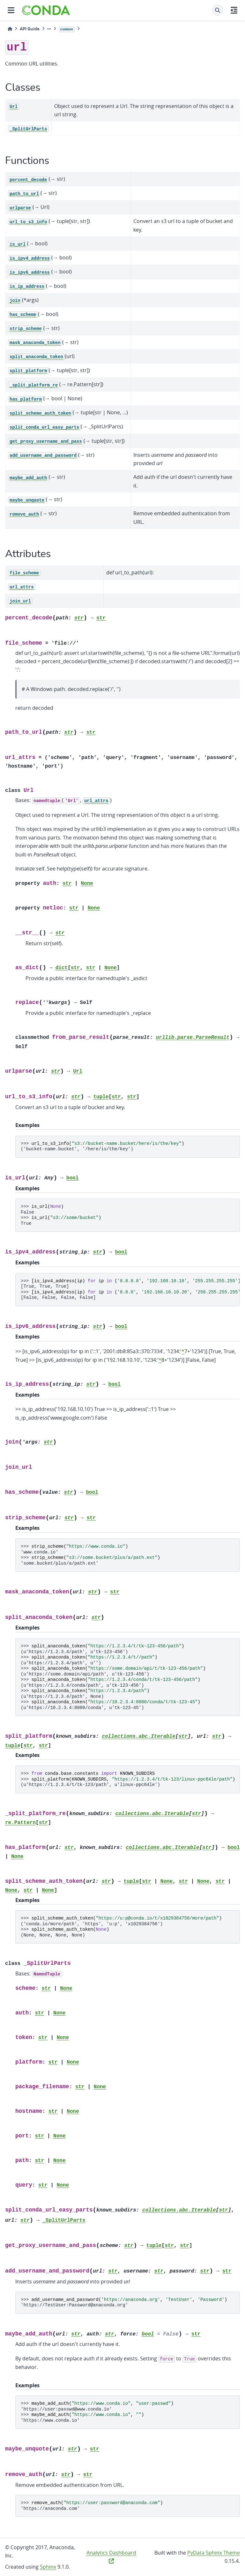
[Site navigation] (11, 10)
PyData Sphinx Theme (213, 2552)
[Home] (10, 29)
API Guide (30, 29)
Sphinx (48, 2566)
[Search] (217, 10)
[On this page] (234, 10)
